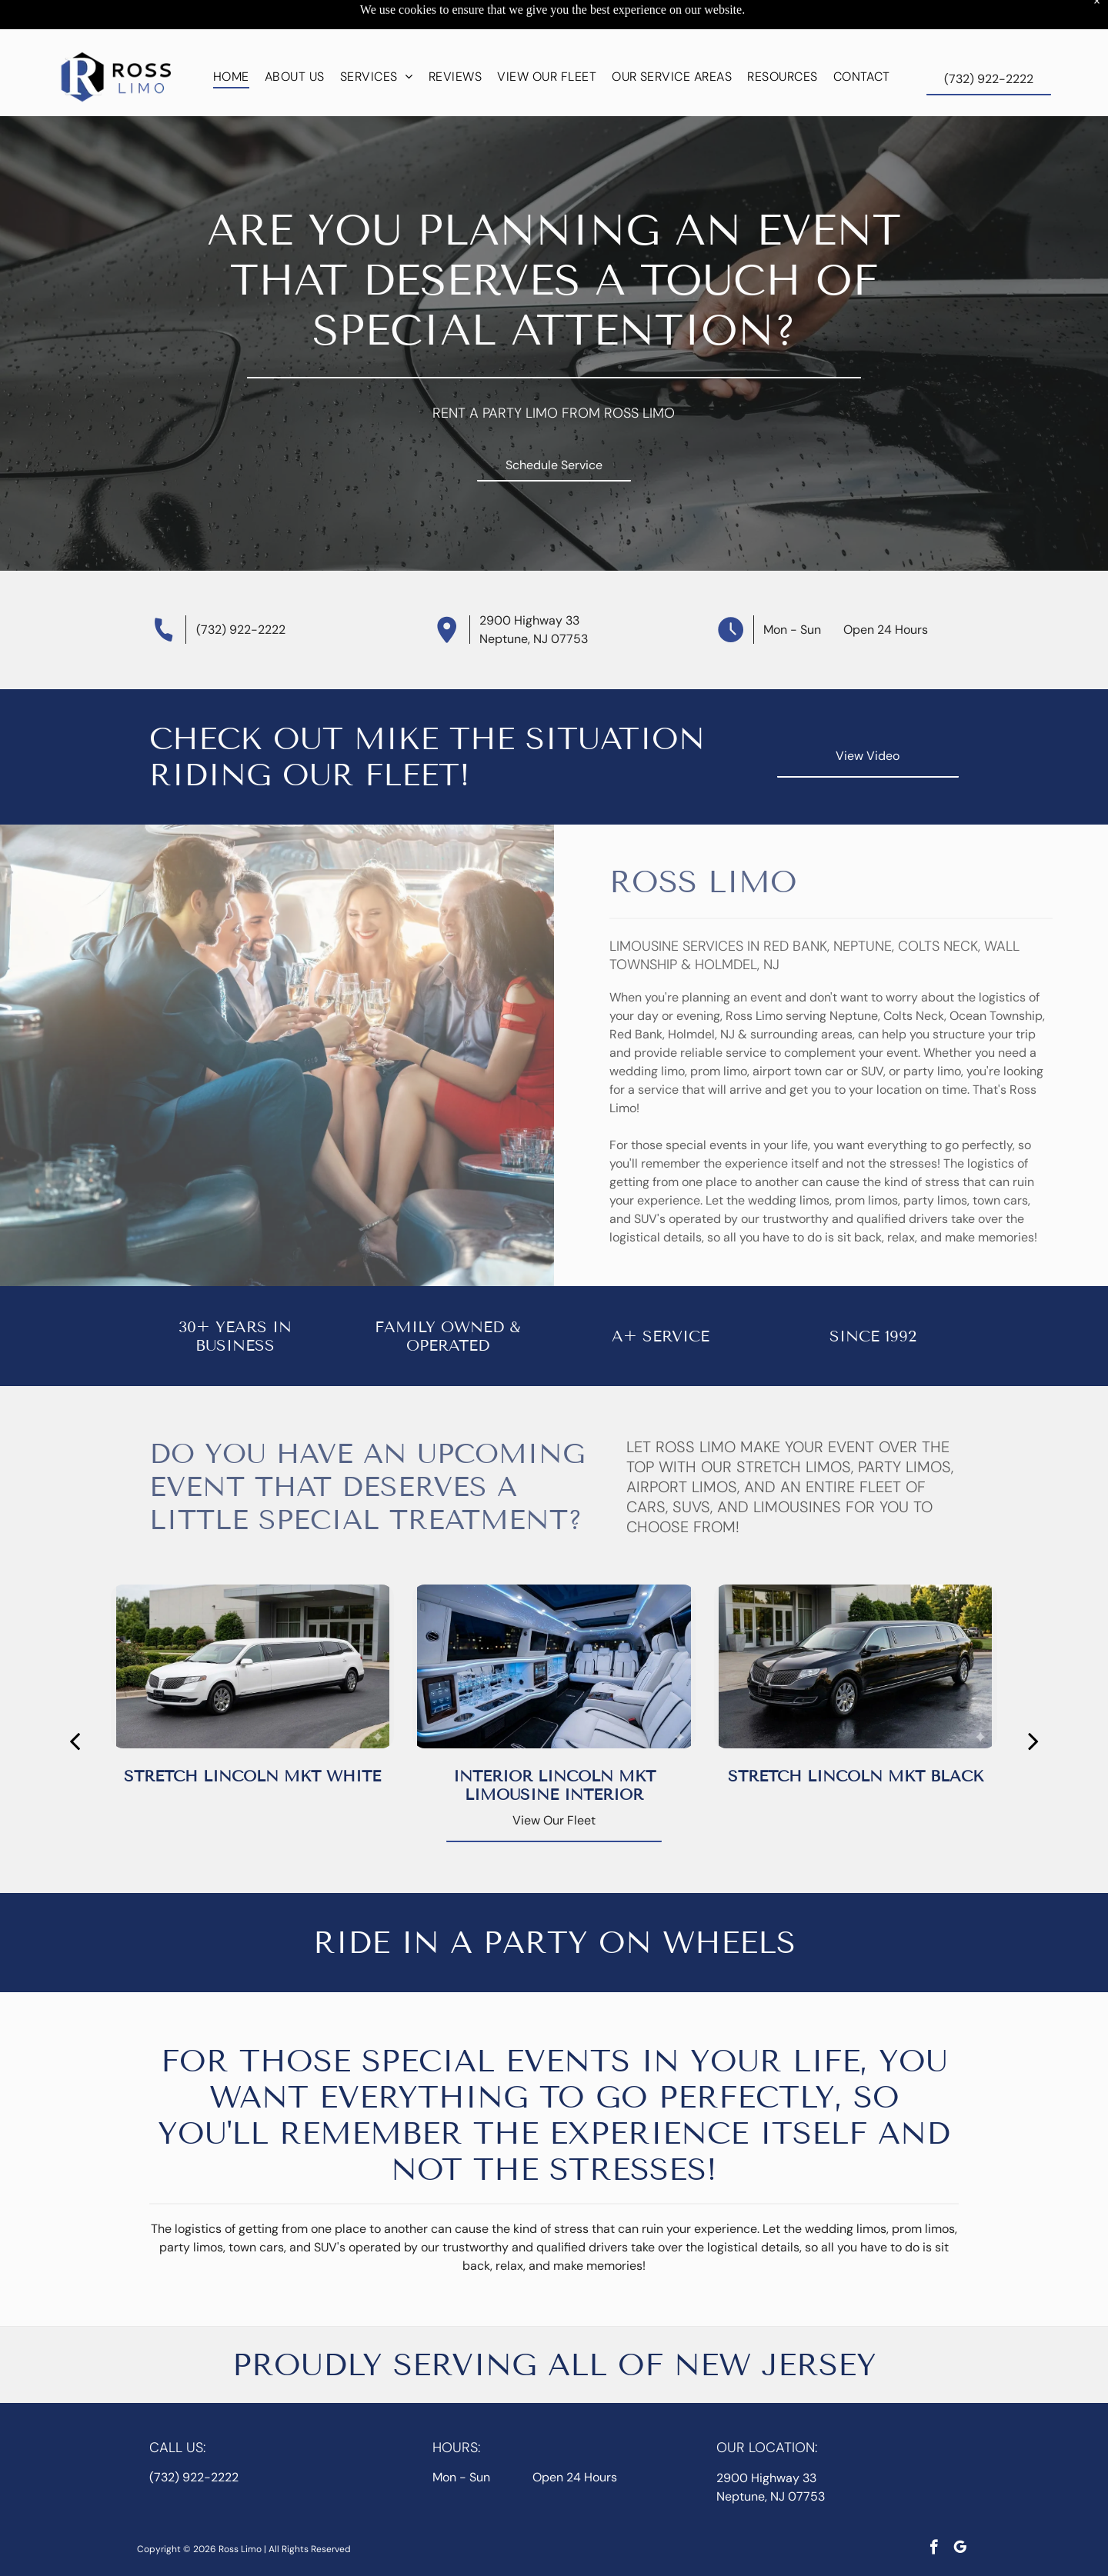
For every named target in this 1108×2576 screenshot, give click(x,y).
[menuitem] (231, 38)
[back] (74, 1702)
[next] (1033, 1702)
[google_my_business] (960, 2511)
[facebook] (934, 2511)
